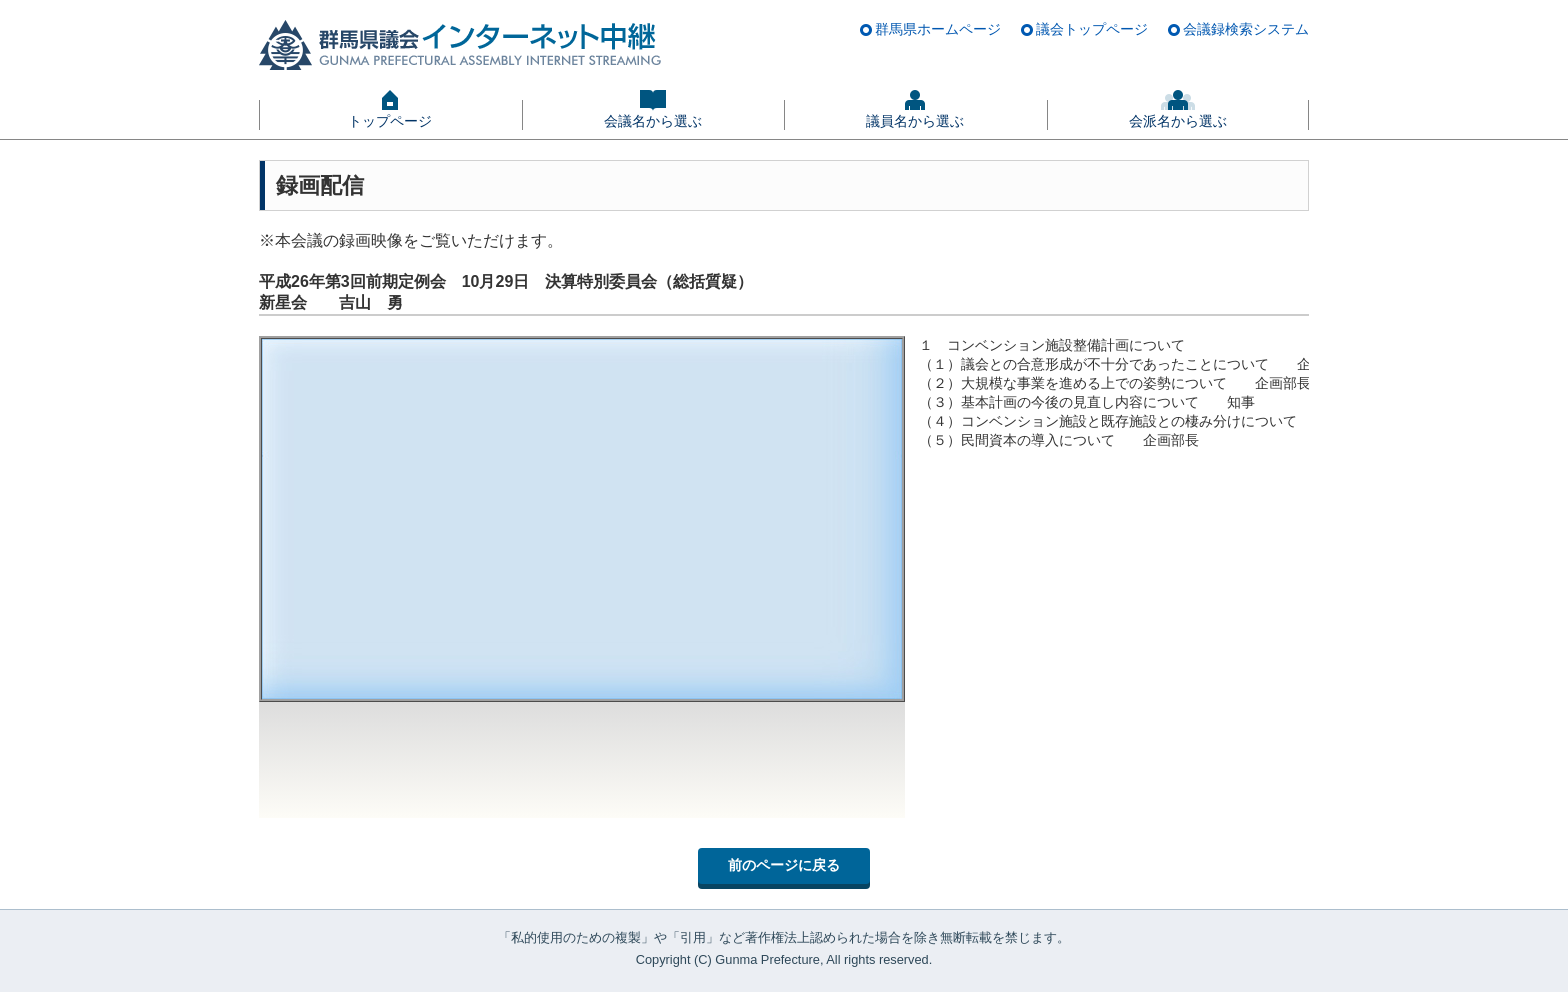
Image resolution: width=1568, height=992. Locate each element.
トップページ (390, 121)
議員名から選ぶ (915, 121)
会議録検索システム (1246, 29)
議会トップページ (1092, 29)
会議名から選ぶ (653, 121)
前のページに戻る (784, 865)
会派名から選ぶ (1178, 121)
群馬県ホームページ (938, 29)
